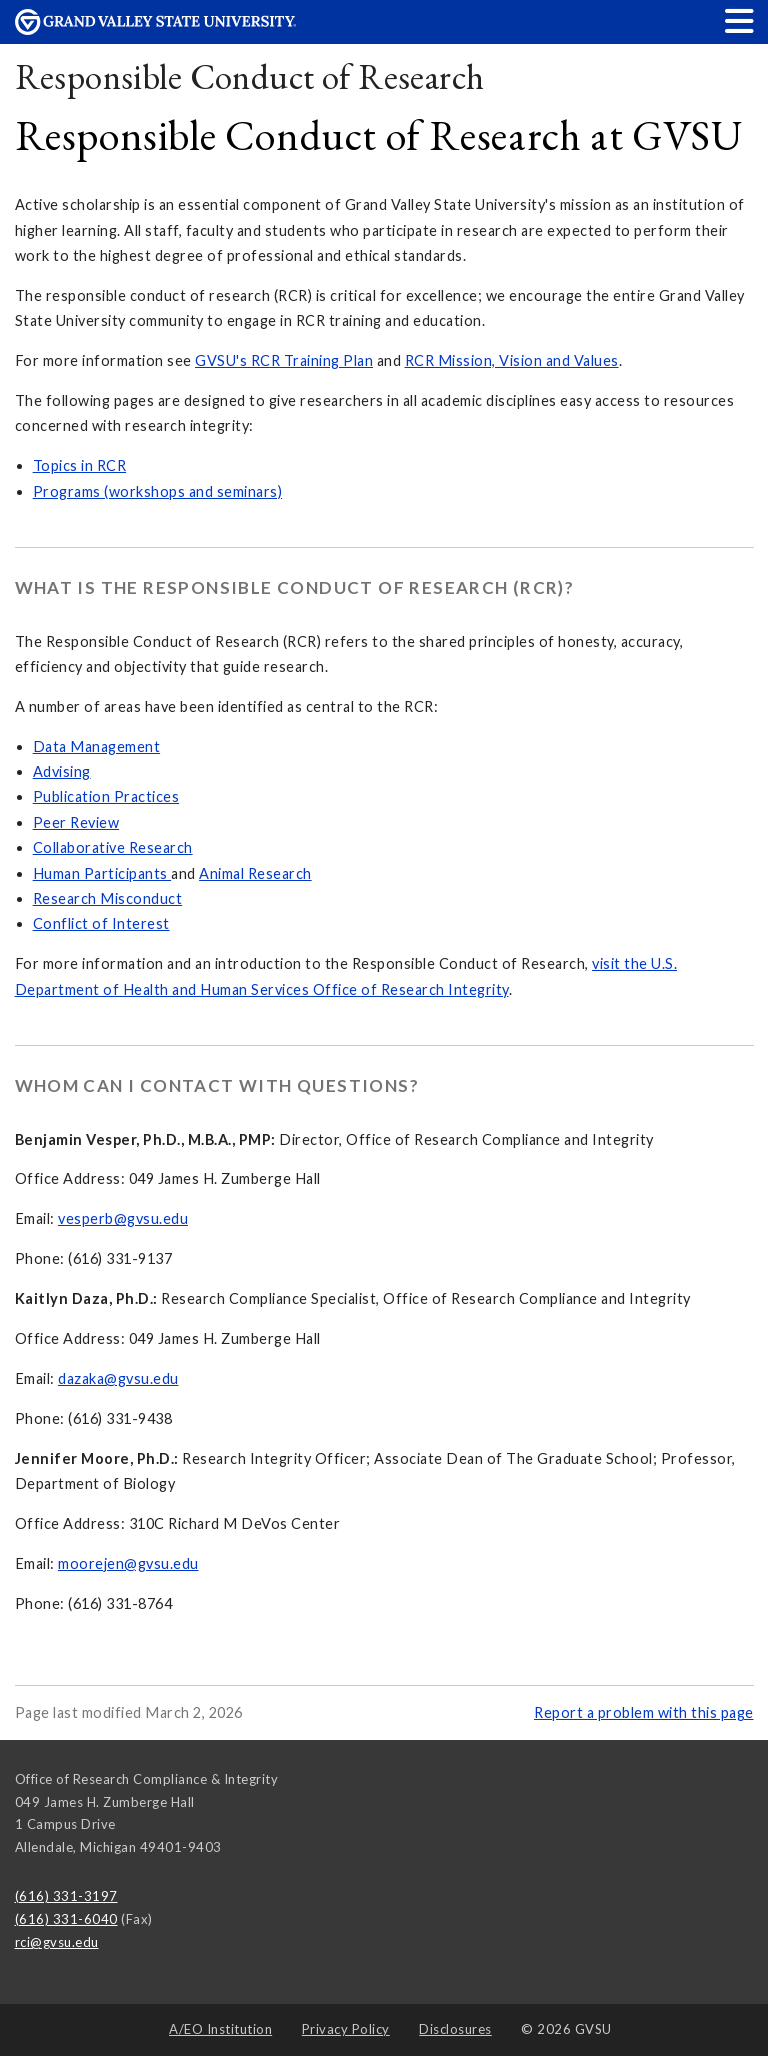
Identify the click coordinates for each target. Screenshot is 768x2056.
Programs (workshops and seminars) (158, 491)
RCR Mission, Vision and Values (512, 360)
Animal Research (255, 873)
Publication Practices (106, 796)
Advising (62, 771)
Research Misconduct (108, 898)
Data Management (97, 746)
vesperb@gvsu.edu (123, 1218)
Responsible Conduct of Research (250, 76)
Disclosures (455, 2029)
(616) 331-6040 (66, 1919)
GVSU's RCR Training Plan (284, 360)
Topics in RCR (80, 465)
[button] (740, 20)
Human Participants (102, 873)
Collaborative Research (113, 847)
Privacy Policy (346, 2029)
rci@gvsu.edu (57, 1942)
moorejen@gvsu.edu (128, 1563)
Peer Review (76, 822)
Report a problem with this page (644, 1712)
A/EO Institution (220, 2029)
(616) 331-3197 (66, 1896)
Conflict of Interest (101, 923)
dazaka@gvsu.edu (118, 1378)
